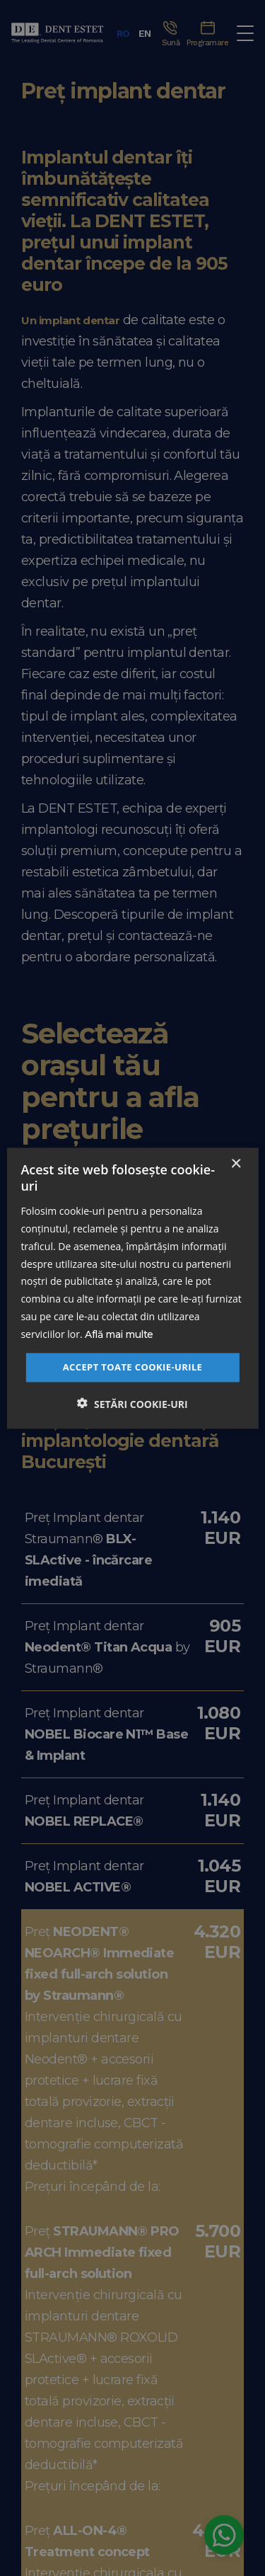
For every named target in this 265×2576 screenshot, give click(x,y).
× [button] (235, 1164)
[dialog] (132, 1288)
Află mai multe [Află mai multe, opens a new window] (119, 1334)
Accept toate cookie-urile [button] (133, 1367)
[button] (132, 1404)
